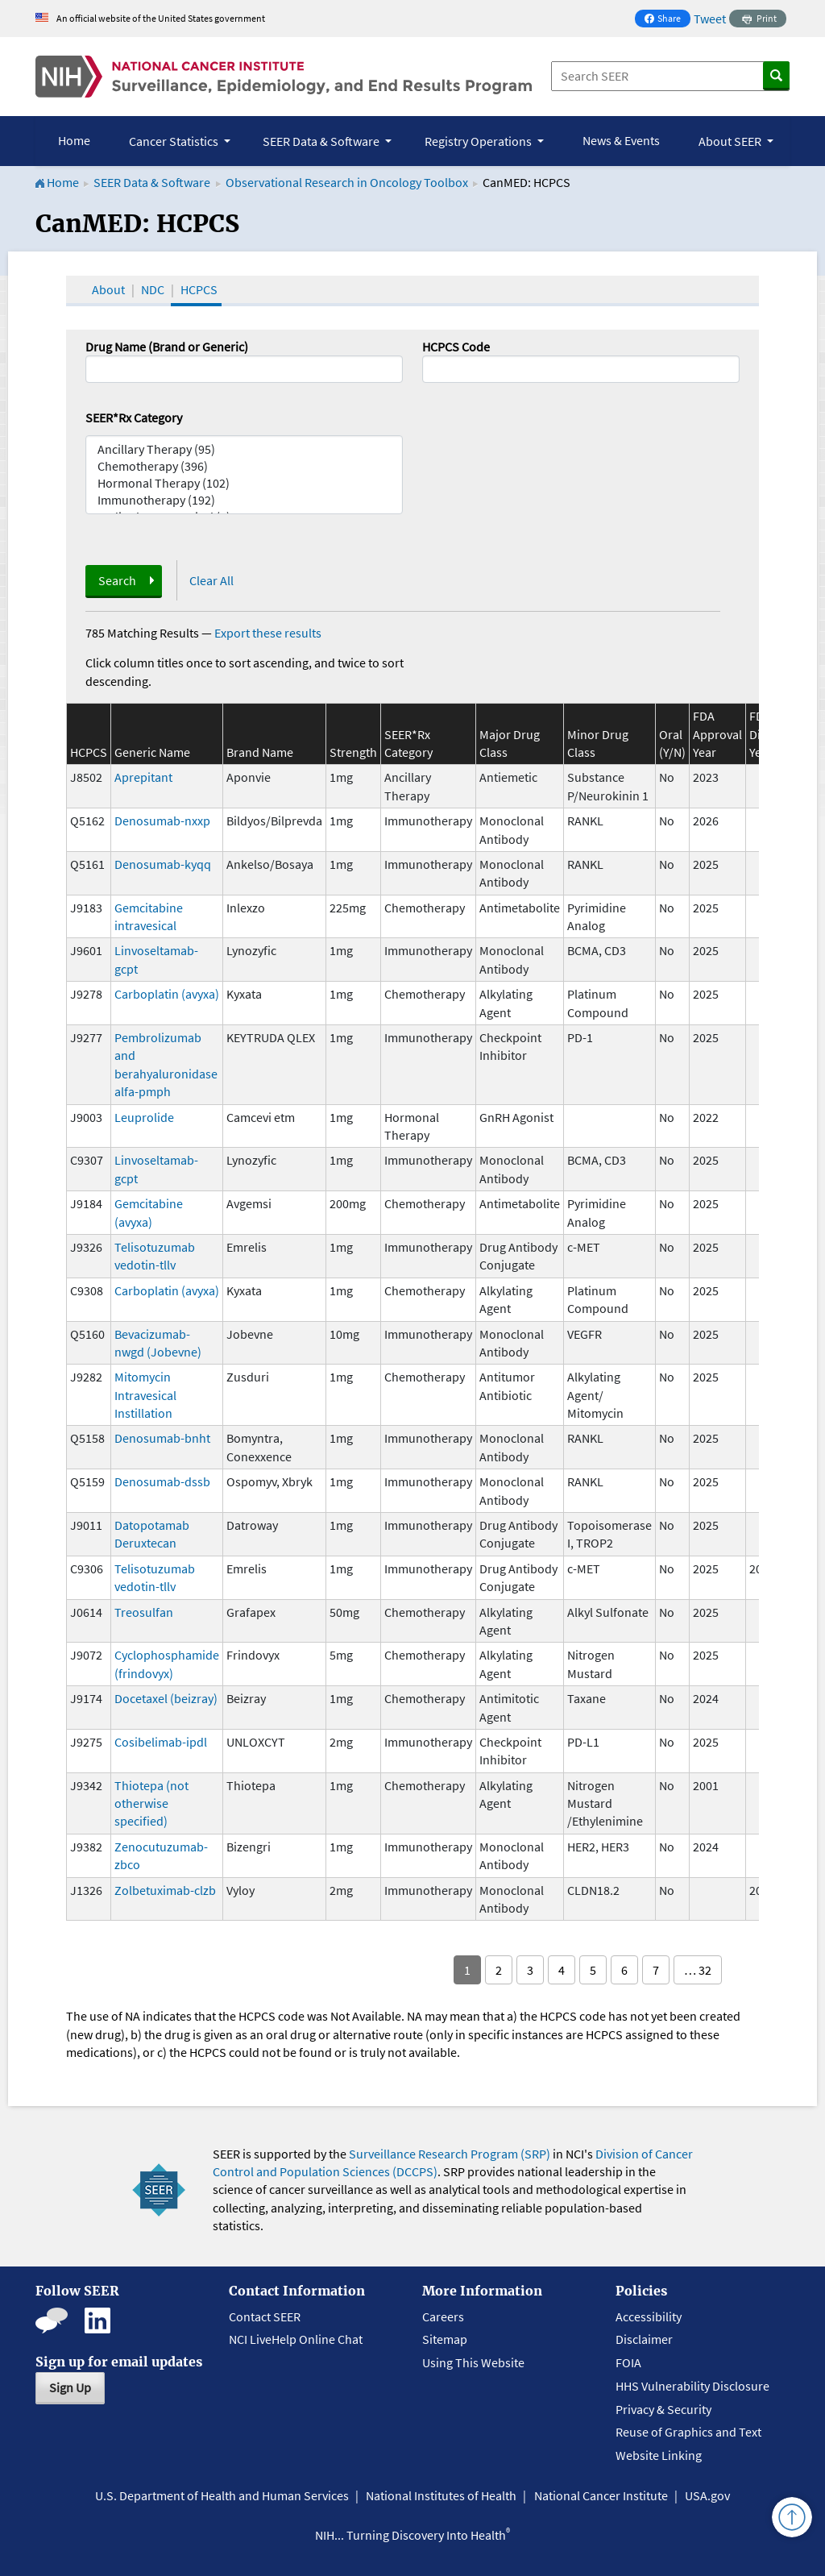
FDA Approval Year (717, 734)
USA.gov (707, 2495)
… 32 (697, 1970)
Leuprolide (144, 1117)
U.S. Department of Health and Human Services (222, 2495)
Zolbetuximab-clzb (165, 1890)
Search (117, 580)
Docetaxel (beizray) (166, 1698)
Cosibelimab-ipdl (160, 1742)
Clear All (211, 580)
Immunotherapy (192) (244, 500)
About (108, 289)
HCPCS (199, 289)
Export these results (267, 633)
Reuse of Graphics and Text (688, 2432)
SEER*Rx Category (133, 417)
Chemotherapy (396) (244, 466)
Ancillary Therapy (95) (244, 449)
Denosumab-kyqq (162, 864)
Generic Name (152, 752)
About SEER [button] (731, 141)
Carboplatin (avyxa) (166, 994)
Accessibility (649, 2316)
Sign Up (70, 2387)
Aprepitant (143, 777)
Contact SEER (265, 2316)
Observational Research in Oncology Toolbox (347, 182)
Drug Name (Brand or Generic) (166, 347)
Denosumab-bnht (162, 1438)
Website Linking (659, 2455)
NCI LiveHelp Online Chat (296, 2339)
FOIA (628, 2362)
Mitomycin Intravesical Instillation (145, 1395)
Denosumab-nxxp (162, 820)
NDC (152, 289)
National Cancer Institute (601, 2495)
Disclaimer (644, 2339)
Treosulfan (143, 1612)
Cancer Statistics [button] (175, 141)
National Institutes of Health (441, 2495)
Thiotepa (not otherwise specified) (151, 1803)
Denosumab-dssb (162, 1481)
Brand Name (259, 752)
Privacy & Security (663, 2409)
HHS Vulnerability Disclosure (692, 2386)
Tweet (710, 18)
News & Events (621, 140)
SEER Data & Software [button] (322, 141)
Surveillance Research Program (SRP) (449, 2154)
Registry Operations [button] (479, 141)
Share (667, 19)
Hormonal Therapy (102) (244, 483)
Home (74, 140)
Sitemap (444, 2339)
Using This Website (473, 2362)
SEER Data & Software (151, 182)
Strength (353, 752)
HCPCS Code (456, 347)
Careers (443, 2316)
